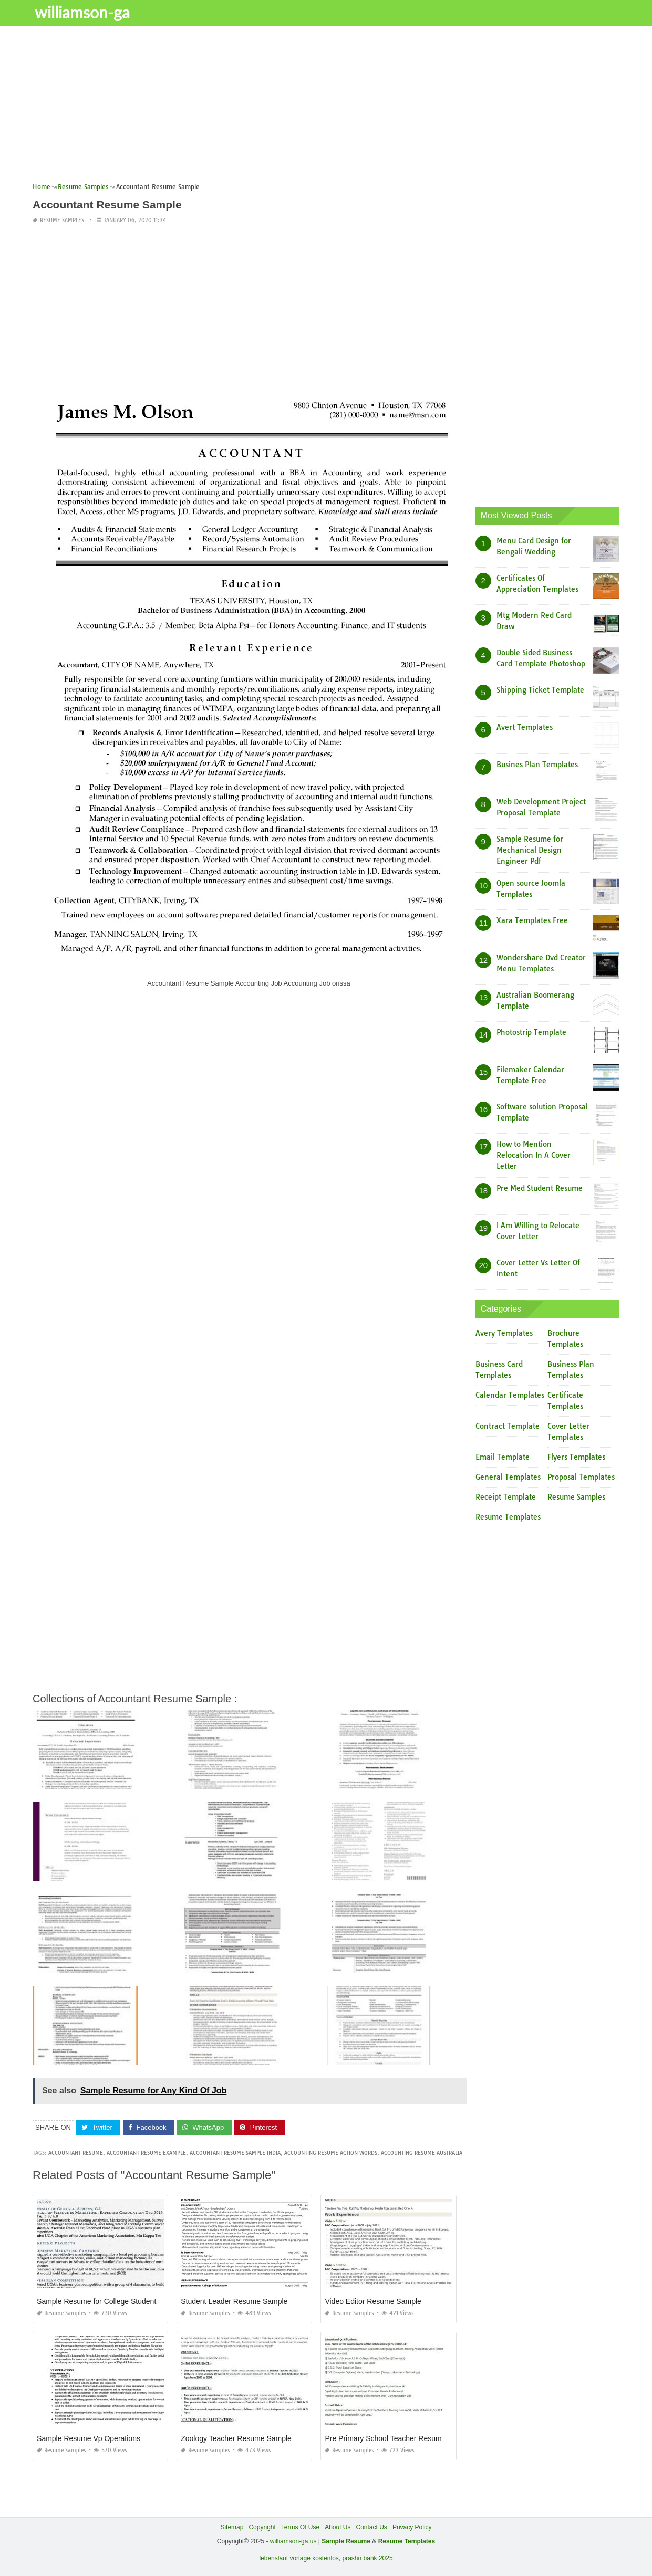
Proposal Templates (581, 1477)
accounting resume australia (421, 2153)
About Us (337, 2527)
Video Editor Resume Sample (373, 2301)
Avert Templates (524, 727)
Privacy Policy (412, 2527)
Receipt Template (505, 1497)
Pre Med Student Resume (539, 1188)
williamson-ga (85, 12)
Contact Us (371, 2527)
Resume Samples (62, 220)
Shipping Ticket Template (540, 690)
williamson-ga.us (293, 2541)
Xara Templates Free (532, 920)
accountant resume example (146, 2153)
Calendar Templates (509, 1395)
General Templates (508, 1477)
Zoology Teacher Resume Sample (236, 2438)
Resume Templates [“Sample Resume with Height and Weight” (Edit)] (407, 2541)
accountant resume (75, 2153)
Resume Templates (508, 1517)
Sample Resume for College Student (96, 2301)
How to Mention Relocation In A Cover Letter (533, 1155)
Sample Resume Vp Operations (88, 2438)
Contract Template (507, 1426)
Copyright (262, 2527)
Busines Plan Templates (537, 764)
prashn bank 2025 (368, 2558)
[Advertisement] (326, 107)
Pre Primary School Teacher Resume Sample (398, 2438)
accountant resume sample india (235, 2153)
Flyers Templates (576, 1457)
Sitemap (231, 2527)
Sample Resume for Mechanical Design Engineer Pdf (529, 850)
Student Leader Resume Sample (234, 2301)
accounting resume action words (330, 2153)
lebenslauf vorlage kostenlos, (299, 2558)
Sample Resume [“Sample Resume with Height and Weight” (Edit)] (346, 2541)
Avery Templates (504, 1333)
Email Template (502, 1457)
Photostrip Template (531, 1032)
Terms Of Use (300, 2527)
